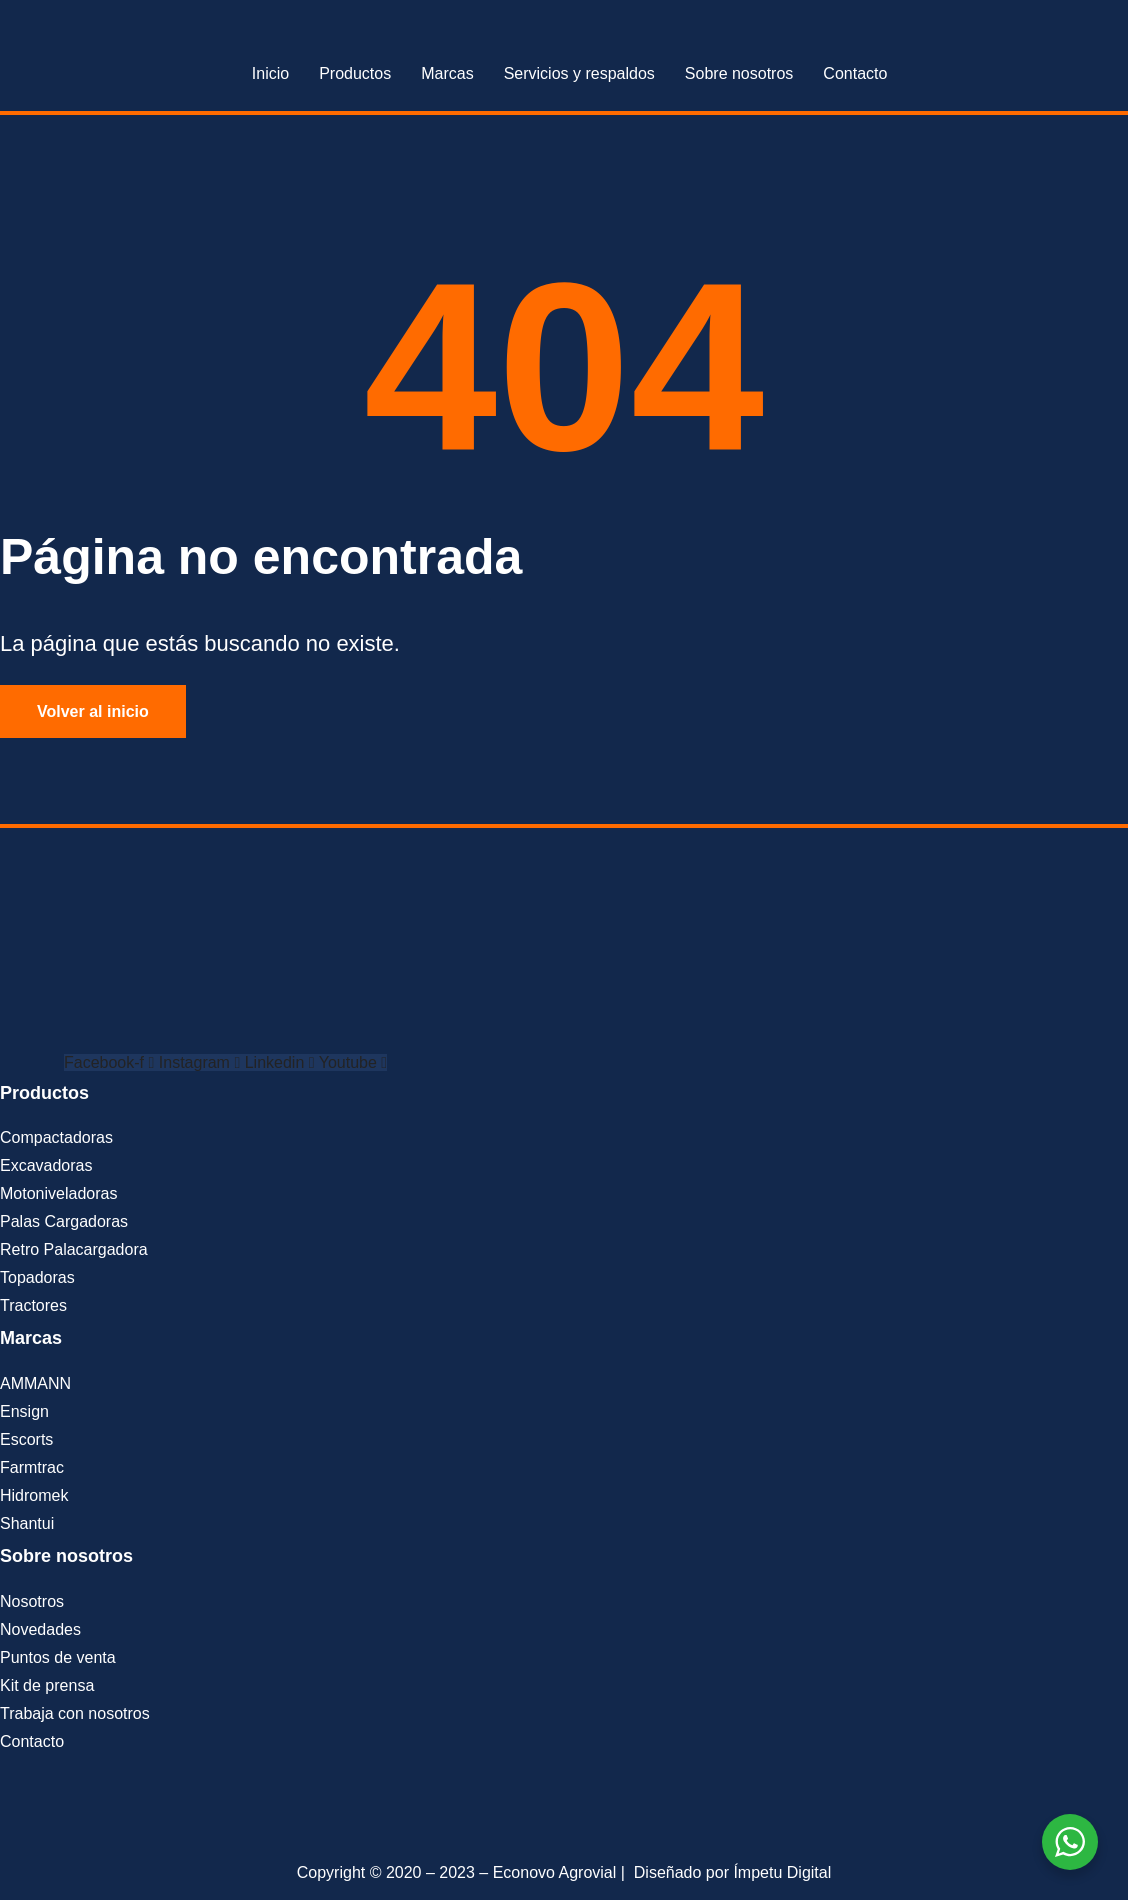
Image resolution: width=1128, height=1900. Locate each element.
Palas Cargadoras (64, 1221)
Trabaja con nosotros (75, 1713)
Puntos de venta (58, 1657)
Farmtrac (32, 1467)
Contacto (855, 73)
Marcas (447, 73)
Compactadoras (56, 1137)
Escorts (26, 1439)
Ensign (24, 1411)
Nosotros (32, 1601)
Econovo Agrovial (555, 1872)
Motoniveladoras (58, 1193)
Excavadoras (46, 1165)
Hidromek (34, 1495)
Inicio (270, 73)
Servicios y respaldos (579, 73)
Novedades (40, 1629)
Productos (355, 73)
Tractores (33, 1305)
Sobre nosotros (739, 73)
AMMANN (35, 1383)
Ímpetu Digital (782, 1872)
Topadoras (37, 1277)
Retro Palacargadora (74, 1249)
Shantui (27, 1523)
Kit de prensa (47, 1685)
